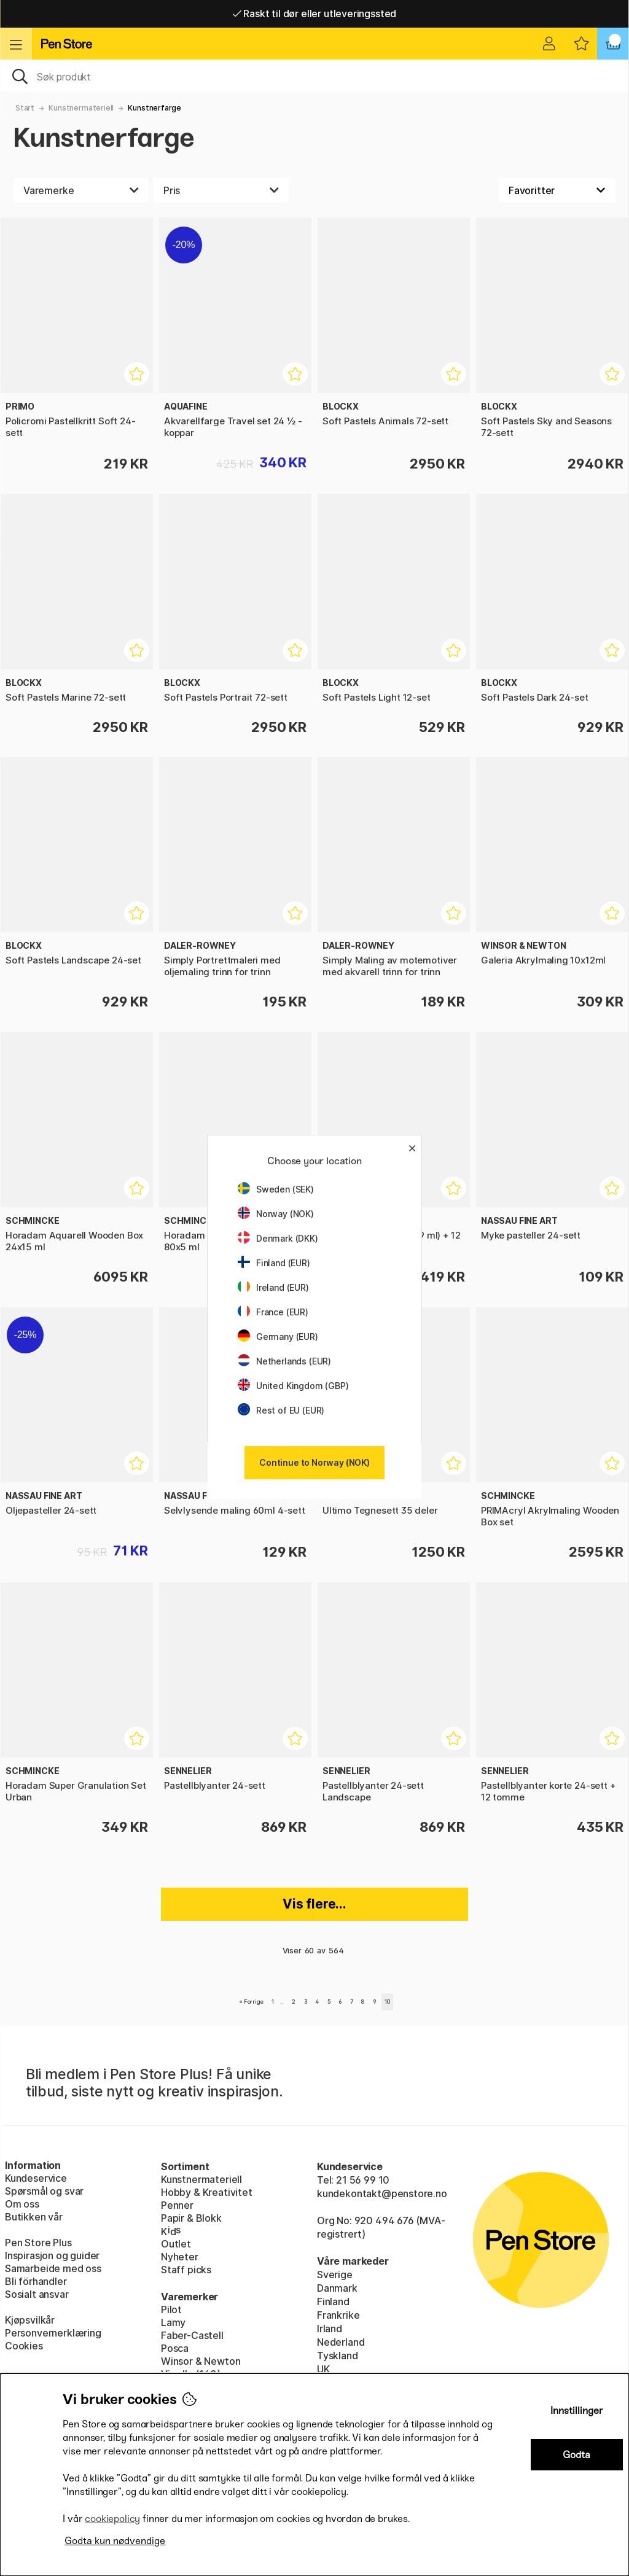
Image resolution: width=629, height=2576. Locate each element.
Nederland (340, 2342)
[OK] (314, 75)
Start (24, 107)
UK (323, 2369)
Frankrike (338, 2315)
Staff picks (186, 2269)
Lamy (173, 2322)
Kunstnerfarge (154, 107)
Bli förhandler (36, 2281)
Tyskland (337, 2355)
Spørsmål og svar (44, 2191)
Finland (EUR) (274, 1263)
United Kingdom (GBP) (293, 1385)
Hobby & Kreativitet (206, 2192)
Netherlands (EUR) (284, 1361)
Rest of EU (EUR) (281, 1410)
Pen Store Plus (38, 2242)
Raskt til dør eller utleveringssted (315, 13)
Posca (175, 2348)
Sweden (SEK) (276, 1189)
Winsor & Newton (200, 2361)
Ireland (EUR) (273, 1287)
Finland (333, 2301)
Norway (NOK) (276, 1213)
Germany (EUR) (278, 1336)
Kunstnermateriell (81, 107)
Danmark (337, 2288)
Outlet (176, 2244)
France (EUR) (273, 1312)
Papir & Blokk (191, 2218)
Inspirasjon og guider (52, 2255)
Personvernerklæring (53, 2333)
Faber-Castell (192, 2335)
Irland (329, 2328)
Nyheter (179, 2257)
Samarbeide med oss (53, 2268)
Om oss (22, 2204)
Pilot (171, 2309)
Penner (177, 2205)
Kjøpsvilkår (30, 2320)
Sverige (335, 2274)
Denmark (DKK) (278, 1238)
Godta (576, 2455)
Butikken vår (34, 2217)
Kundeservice (36, 2178)
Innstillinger (576, 2410)
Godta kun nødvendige (114, 2541)
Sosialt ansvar (37, 2294)
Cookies (24, 2346)
